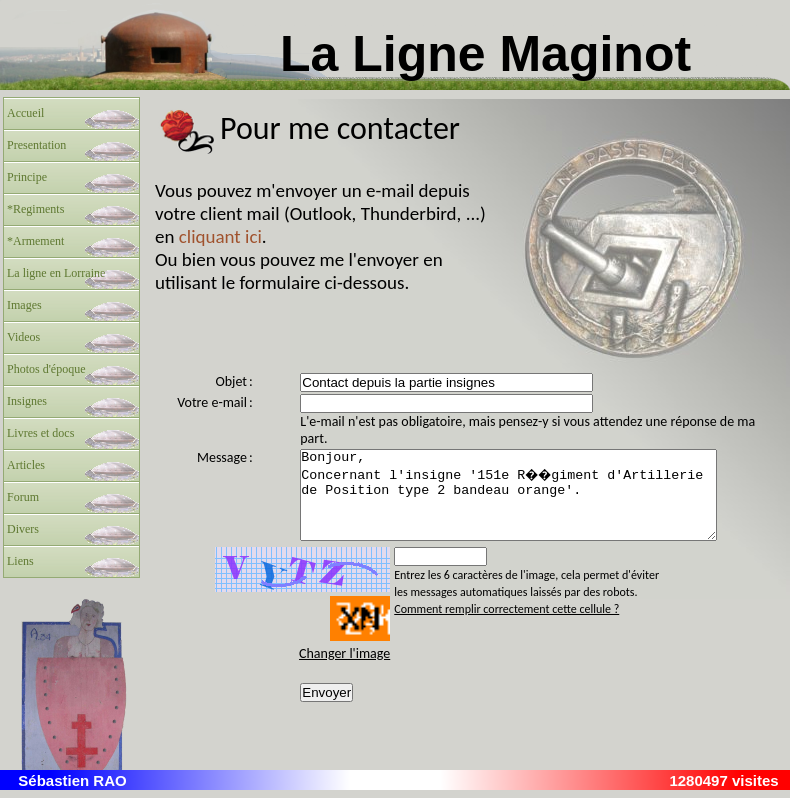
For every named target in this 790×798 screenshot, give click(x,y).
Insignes (27, 401)
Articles (26, 465)
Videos (23, 337)
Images (24, 305)
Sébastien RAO (72, 788)
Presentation (36, 145)
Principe (27, 177)
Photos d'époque (46, 369)
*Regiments (35, 209)
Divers (23, 529)
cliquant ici (220, 236)
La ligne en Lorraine (56, 273)
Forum (23, 497)
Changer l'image (340, 671)
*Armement (35, 241)
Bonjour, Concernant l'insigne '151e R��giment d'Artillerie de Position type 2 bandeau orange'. (529, 504)
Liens (20, 561)
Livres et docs (40, 433)
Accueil (25, 113)
